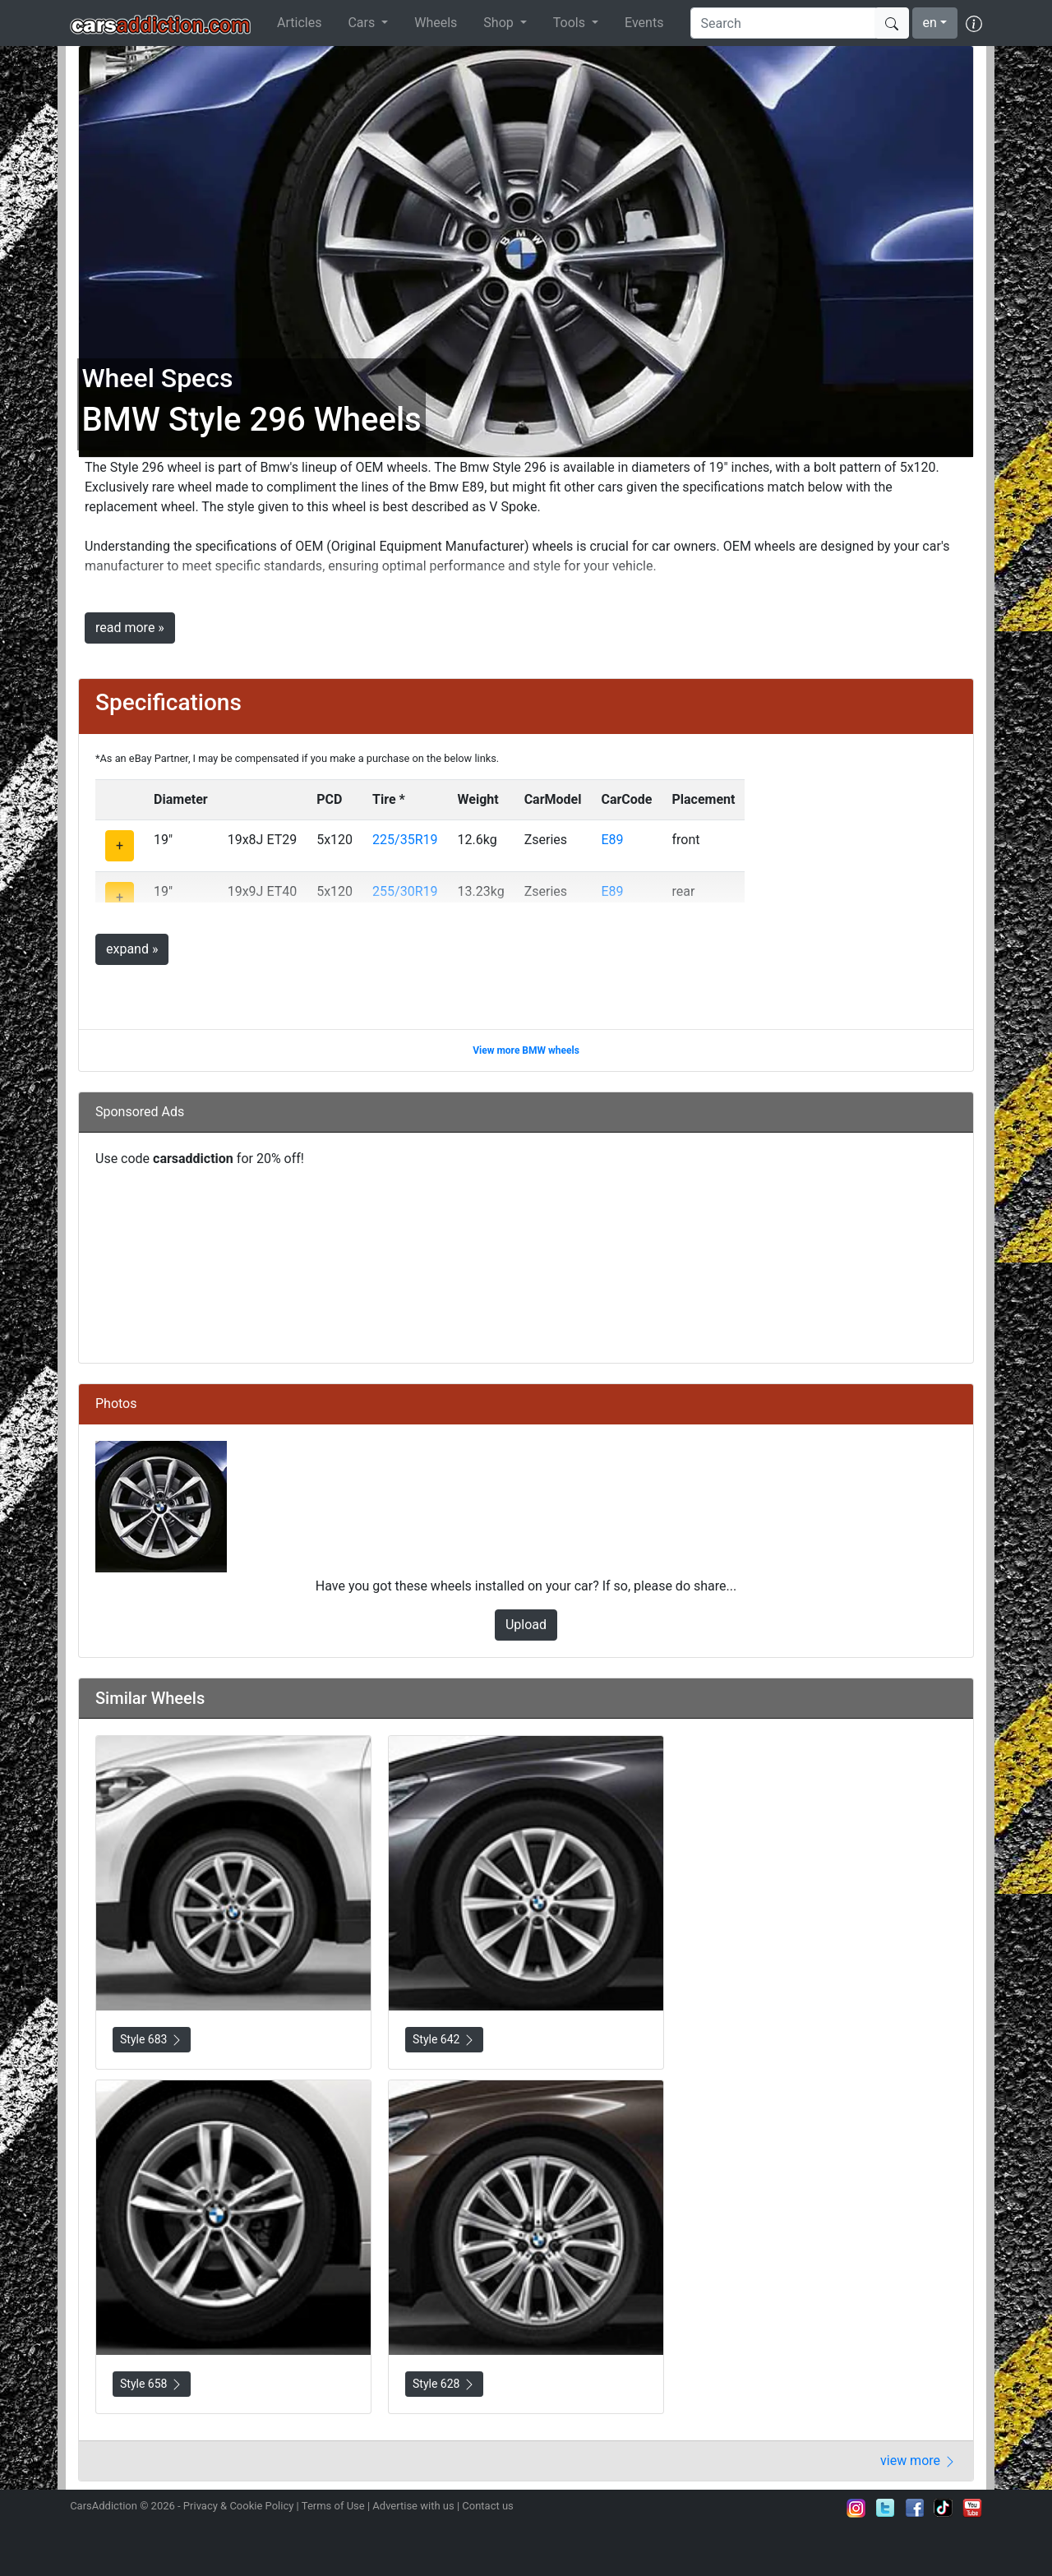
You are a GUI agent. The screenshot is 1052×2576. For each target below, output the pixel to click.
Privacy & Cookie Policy (238, 2506)
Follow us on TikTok (943, 2508)
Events (644, 22)
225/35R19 (404, 839)
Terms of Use (333, 2506)
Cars (363, 22)
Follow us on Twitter (885, 2508)
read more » (129, 627)
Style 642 (444, 2040)
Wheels (435, 22)
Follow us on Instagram (856, 2508)
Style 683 (151, 2040)
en (930, 22)
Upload (526, 1624)
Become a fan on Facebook (915, 2508)
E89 (612, 839)
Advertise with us (413, 2506)
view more (918, 2460)
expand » (132, 949)
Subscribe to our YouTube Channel (972, 2508)
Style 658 (151, 2384)
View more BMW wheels (526, 1050)
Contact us (488, 2506)
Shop (499, 22)
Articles (299, 22)
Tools (570, 22)
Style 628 (444, 2384)
